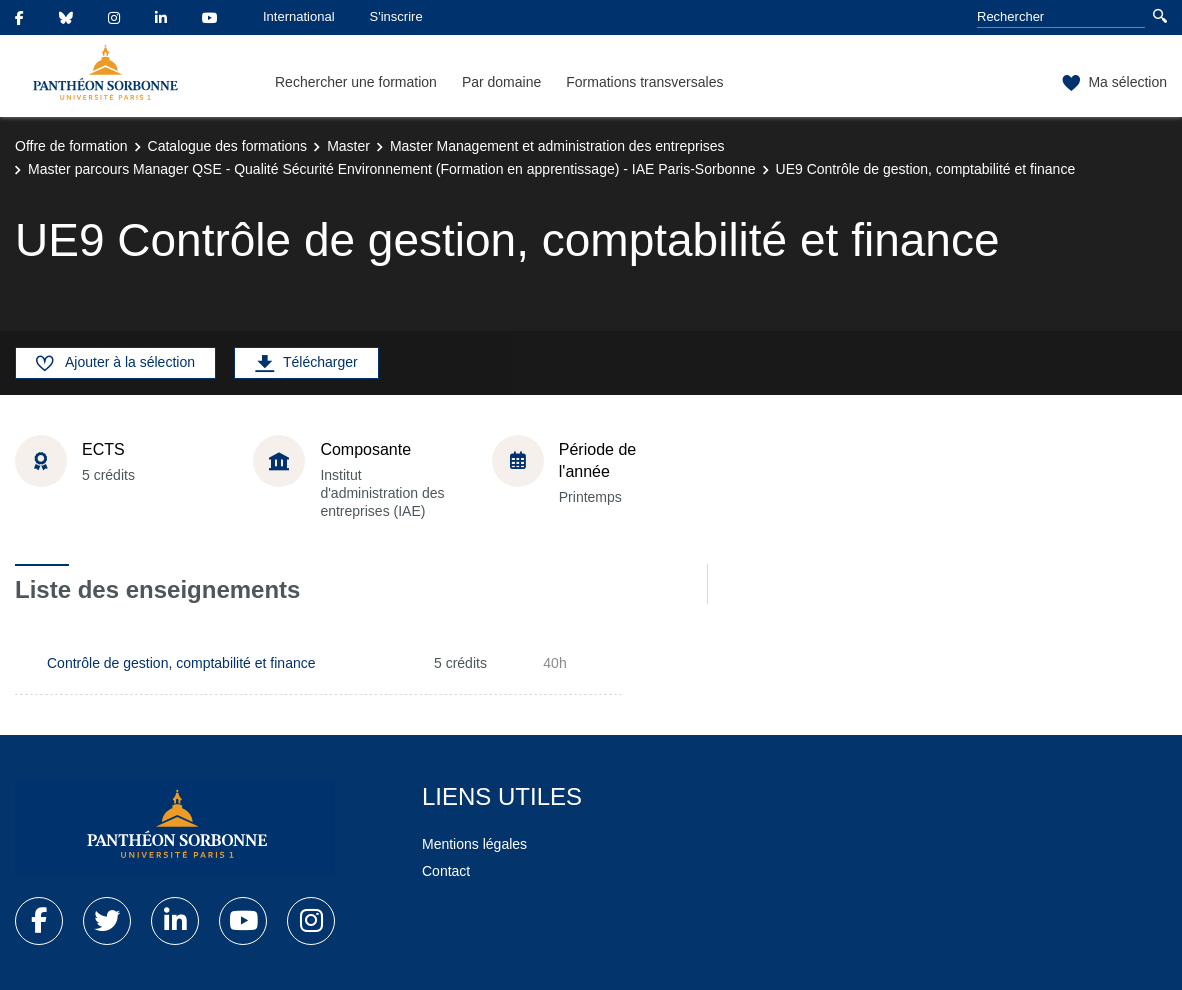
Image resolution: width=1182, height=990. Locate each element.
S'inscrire (396, 16)
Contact (446, 871)
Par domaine (501, 82)
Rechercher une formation (356, 82)
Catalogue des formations (228, 146)
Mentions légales (474, 844)
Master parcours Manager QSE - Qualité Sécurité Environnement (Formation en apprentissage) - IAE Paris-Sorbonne (392, 169)
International (299, 16)
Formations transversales (644, 82)
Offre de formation (71, 146)
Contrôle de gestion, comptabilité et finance (181, 663)
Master (348, 146)
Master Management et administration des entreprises (557, 146)
